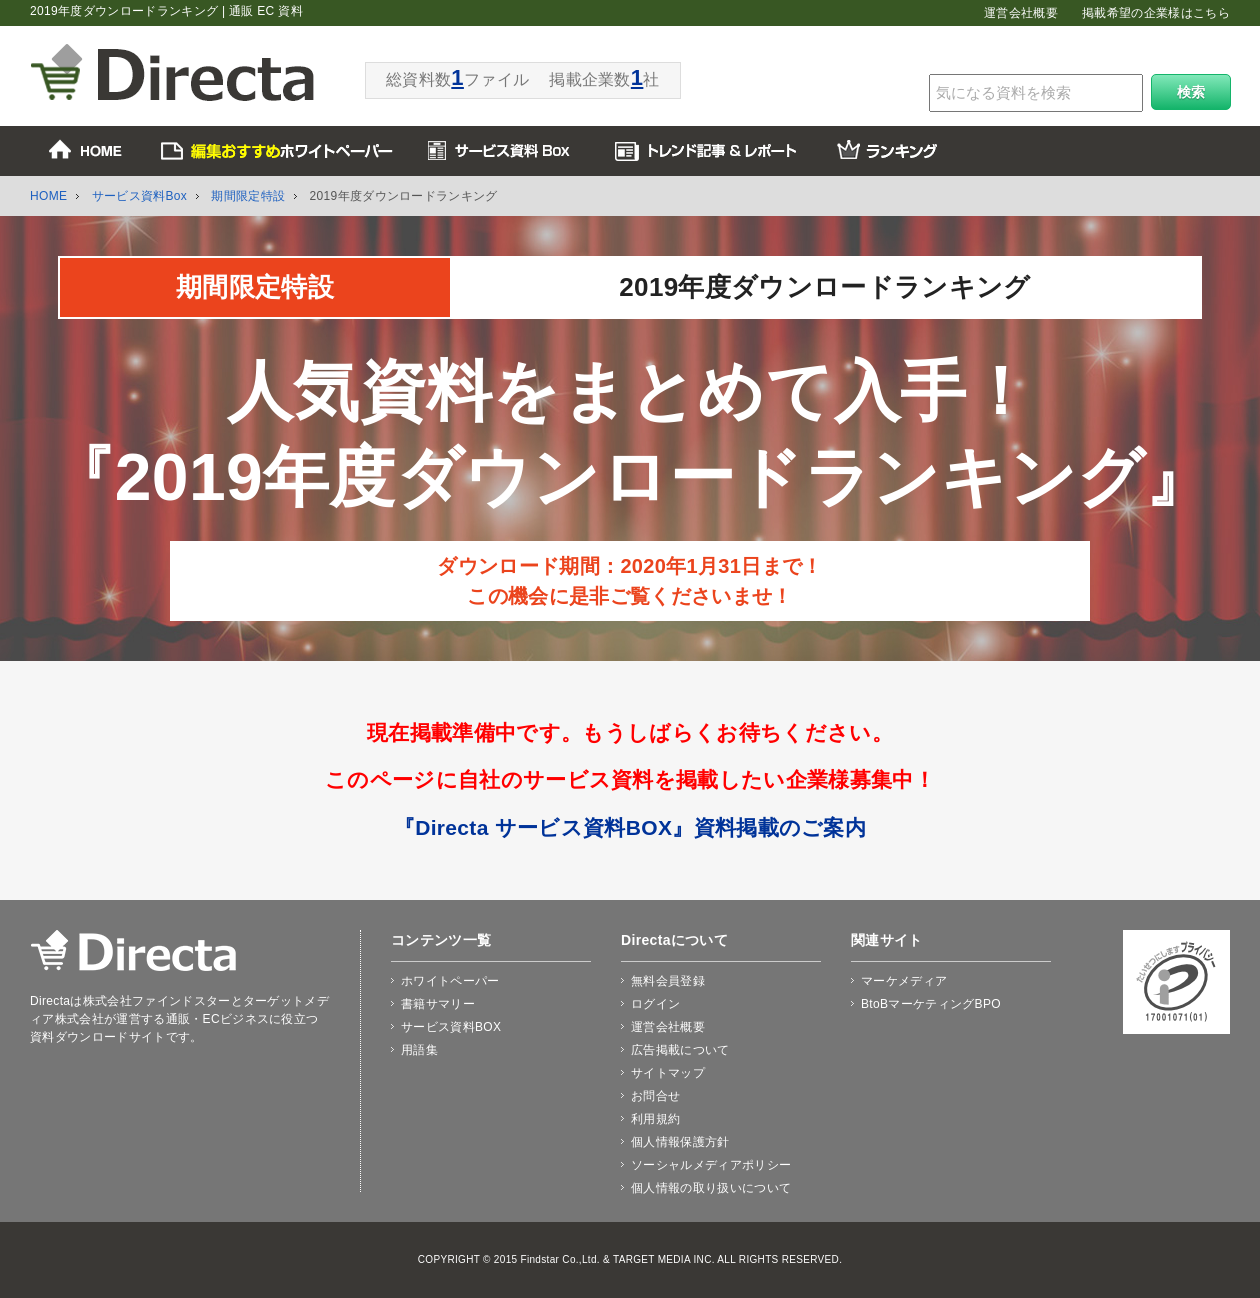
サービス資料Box (140, 196)
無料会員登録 (668, 981)
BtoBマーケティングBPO (931, 1004)
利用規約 (655, 1119)
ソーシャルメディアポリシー (711, 1165)
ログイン (655, 1004)
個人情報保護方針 (680, 1142)
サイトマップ (668, 1073)
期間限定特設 (248, 196)
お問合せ (655, 1096)
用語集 (419, 1050)
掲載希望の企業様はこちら (1156, 13)
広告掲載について (680, 1050)
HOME (48, 196)
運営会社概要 (1021, 13)
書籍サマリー (438, 1004)
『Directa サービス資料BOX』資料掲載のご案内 (630, 827)
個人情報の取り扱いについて (711, 1188)
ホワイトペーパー (450, 981)
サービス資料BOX (451, 1027)
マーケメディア (904, 981)
